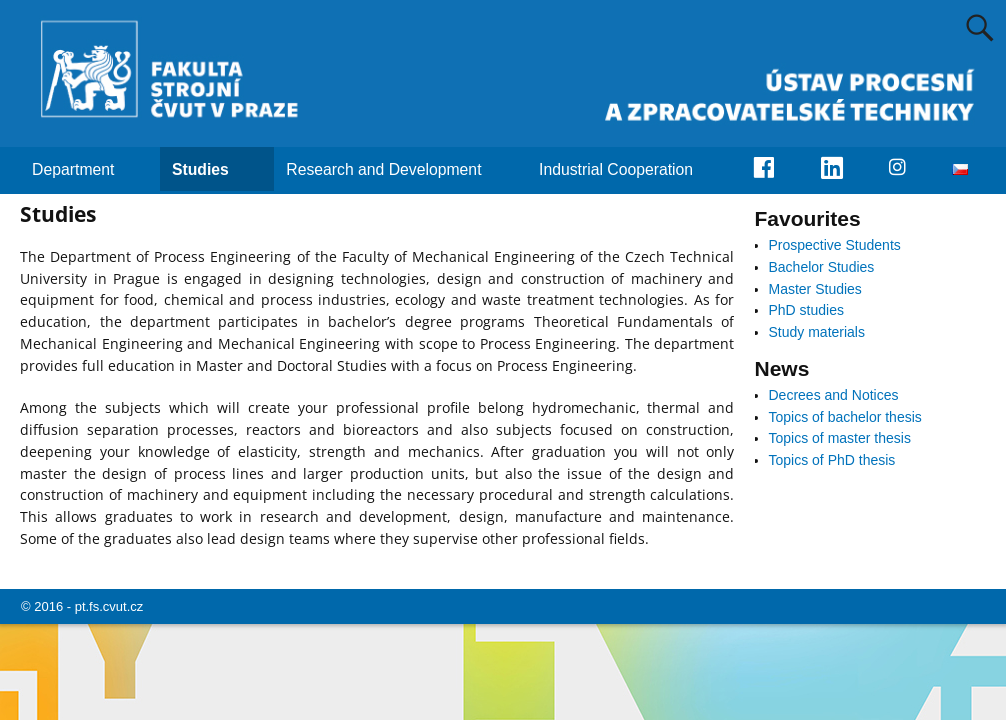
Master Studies (815, 289)
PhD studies (806, 310)
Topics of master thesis (840, 438)
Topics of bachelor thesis (845, 417)
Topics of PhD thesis (832, 460)
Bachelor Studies (822, 267)
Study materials (817, 332)
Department (85, 169)
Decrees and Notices (834, 395)
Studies (212, 169)
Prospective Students (835, 245)
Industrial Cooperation (628, 169)
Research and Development (395, 169)
